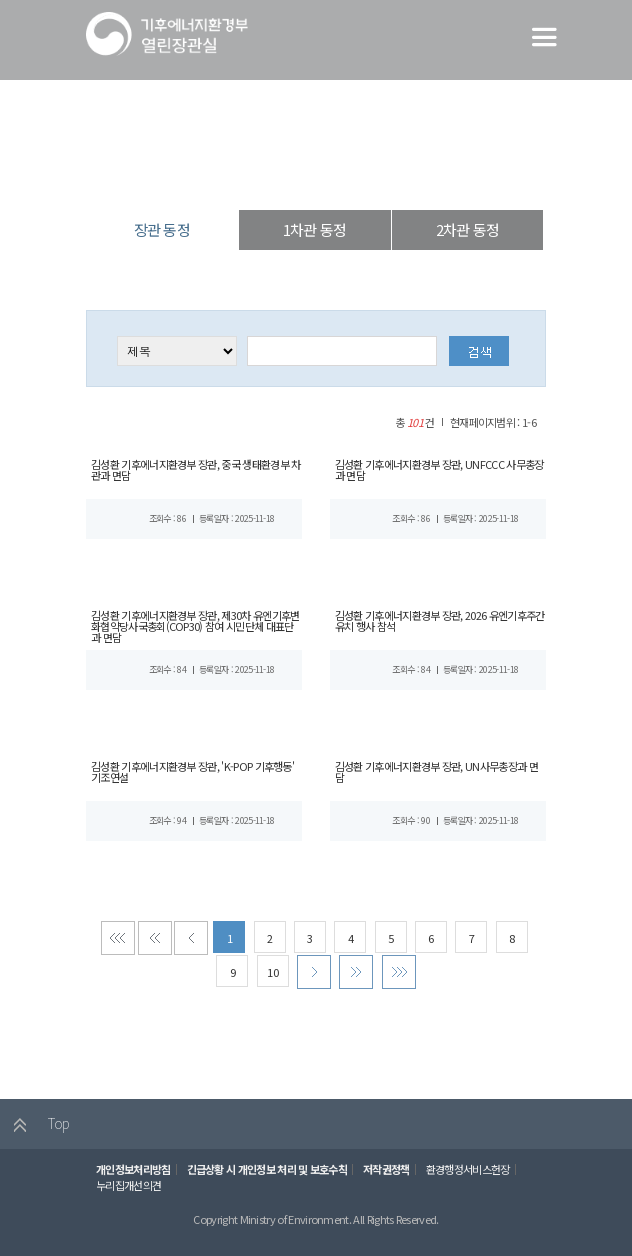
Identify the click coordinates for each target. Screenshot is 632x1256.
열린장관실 (228, 174)
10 (272, 978)
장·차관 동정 (310, 174)
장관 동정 (388, 174)
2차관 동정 (467, 229)
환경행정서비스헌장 (463, 1176)
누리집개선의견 (128, 1192)
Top (36, 1133)
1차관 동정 (314, 229)
